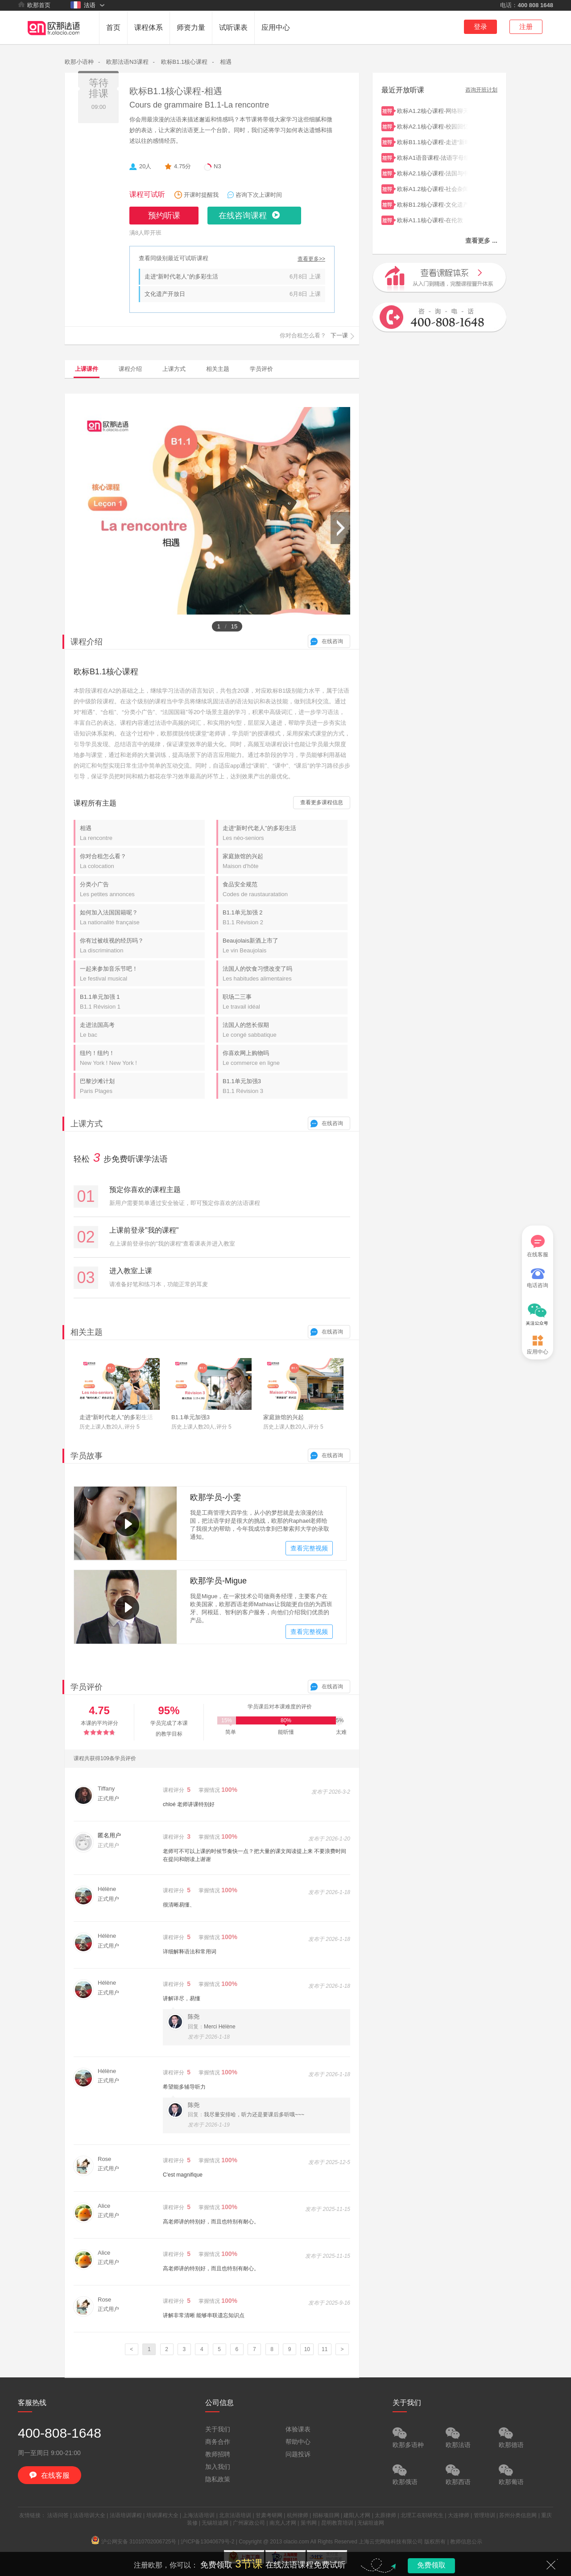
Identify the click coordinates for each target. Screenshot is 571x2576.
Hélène (107, 1889)
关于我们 (217, 2429)
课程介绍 (130, 369)
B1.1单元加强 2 (285, 917)
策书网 (309, 2523)
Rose (104, 2159)
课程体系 (148, 27)
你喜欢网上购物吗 (285, 1058)
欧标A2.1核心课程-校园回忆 (432, 125)
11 (324, 2349)
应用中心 (275, 27)
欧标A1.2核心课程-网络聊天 (432, 110)
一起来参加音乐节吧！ (142, 973)
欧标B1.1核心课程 (184, 61)
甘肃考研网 (269, 2515)
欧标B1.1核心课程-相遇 (175, 91)
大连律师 (458, 2515)
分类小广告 (142, 889)
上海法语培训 (198, 2515)
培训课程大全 (162, 2515)
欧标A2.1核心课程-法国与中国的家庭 (432, 172)
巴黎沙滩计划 (142, 1086)
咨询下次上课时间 (259, 194)
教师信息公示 (466, 2542)
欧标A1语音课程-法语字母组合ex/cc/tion (432, 156)
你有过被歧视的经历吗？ (142, 945)
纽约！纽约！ (142, 1058)
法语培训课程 (126, 2515)
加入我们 (217, 2466)
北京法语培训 (235, 2515)
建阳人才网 (356, 2515)
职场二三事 (285, 1001)
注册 (526, 26)
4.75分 (182, 166)
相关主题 (217, 369)
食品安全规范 (285, 889)
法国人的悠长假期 (285, 1030)
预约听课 (164, 215)
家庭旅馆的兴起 (285, 861)
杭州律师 (297, 2515)
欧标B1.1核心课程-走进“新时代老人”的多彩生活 (432, 141)
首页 (113, 27)
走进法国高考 (142, 1030)
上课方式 (174, 369)
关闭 (551, 2565)
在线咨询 (332, 641)
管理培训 (484, 2515)
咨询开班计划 (481, 90)
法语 (82, 5)
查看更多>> (311, 259)
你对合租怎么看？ (142, 861)
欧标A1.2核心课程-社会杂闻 (432, 188)
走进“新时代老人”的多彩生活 (181, 276)
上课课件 (86, 369)
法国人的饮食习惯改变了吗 (285, 973)
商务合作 (217, 2441)
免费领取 (431, 2565)
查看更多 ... (481, 240)
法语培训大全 (89, 2515)
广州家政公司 (249, 2523)
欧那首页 (34, 4)
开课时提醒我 (201, 194)
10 (307, 2349)
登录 (480, 26)
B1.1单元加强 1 (142, 1001)
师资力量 (191, 27)
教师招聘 (217, 2454)
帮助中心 (298, 2441)
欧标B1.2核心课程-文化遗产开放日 (432, 203)
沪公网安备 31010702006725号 (134, 2542)
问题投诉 (298, 2454)
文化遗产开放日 (165, 294)
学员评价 (261, 369)
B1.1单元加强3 (285, 1086)
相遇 (226, 61)
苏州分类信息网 (518, 2515)
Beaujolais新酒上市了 (285, 945)
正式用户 (108, 1798)
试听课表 (233, 27)
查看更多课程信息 (321, 802)
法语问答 (58, 2515)
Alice (104, 2205)
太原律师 (385, 2515)
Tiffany (106, 1788)
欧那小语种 (79, 61)
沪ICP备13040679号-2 (207, 2542)
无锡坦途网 (215, 2523)
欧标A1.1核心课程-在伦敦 (432, 219)
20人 (145, 166)
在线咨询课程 (243, 215)
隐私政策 (217, 2479)
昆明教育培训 (337, 2523)
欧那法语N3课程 (127, 61)
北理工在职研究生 (422, 2515)
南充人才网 (282, 2523)
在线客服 (537, 1246)
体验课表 (298, 2429)
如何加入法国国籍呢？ (142, 917)
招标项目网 (326, 2515)
